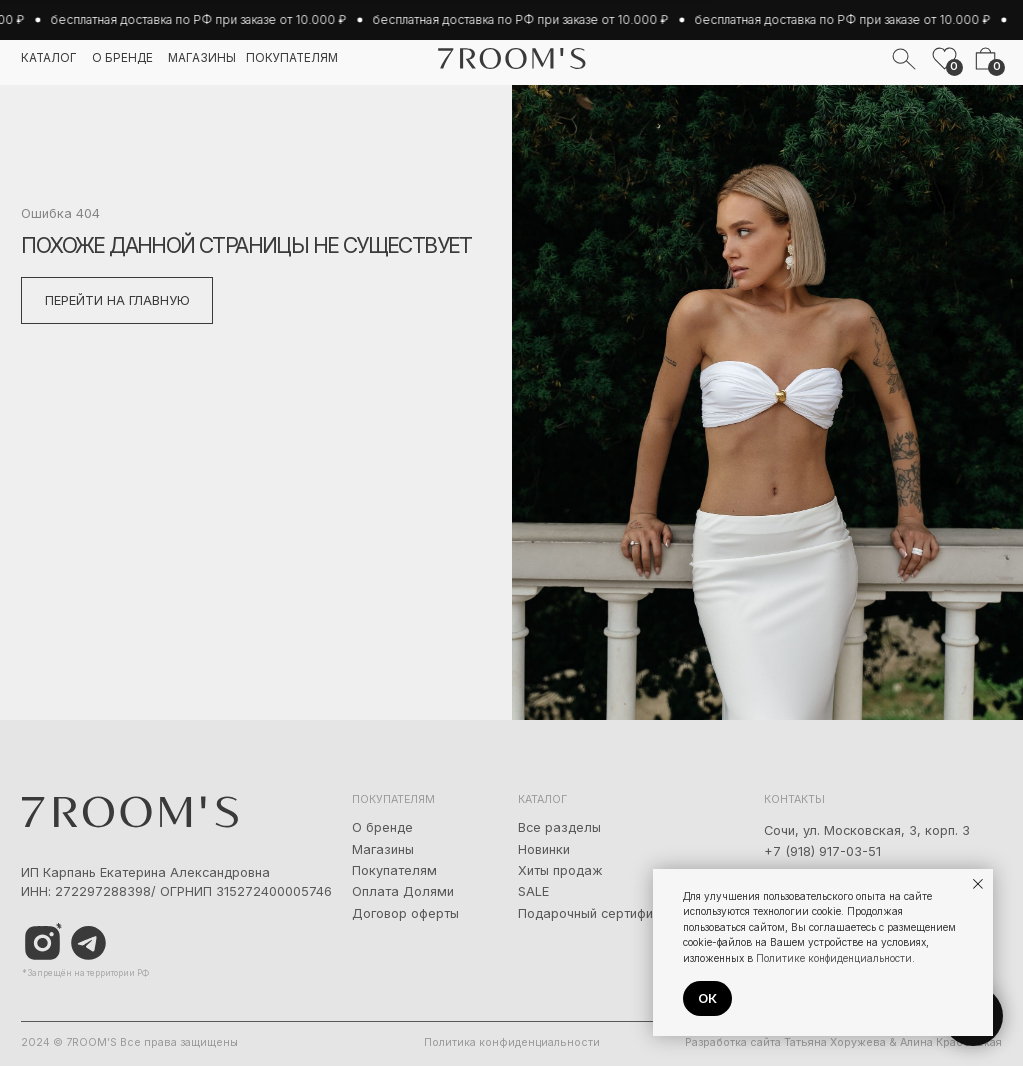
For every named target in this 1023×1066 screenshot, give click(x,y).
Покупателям (394, 870)
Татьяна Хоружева (835, 1042)
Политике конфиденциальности (834, 958)
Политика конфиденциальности (512, 1042)
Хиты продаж (560, 870)
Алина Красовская (951, 1042)
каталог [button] (49, 58)
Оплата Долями (403, 891)
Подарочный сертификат (596, 913)
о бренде (122, 58)
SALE (533, 891)
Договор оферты (405, 913)
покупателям (292, 58)
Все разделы (559, 827)
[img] (88, 943)
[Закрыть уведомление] (978, 884)
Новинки (544, 849)
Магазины (383, 849)
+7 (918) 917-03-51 (822, 851)
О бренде (382, 827)
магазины (202, 58)
